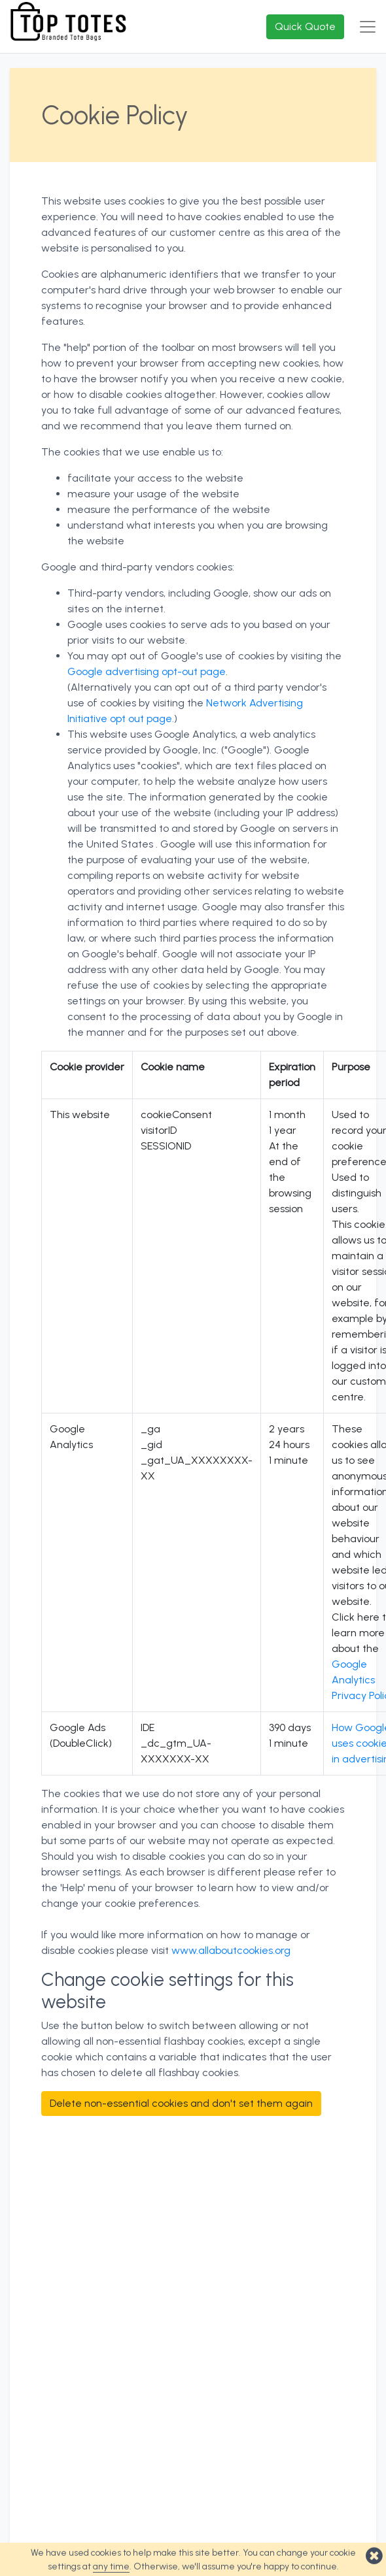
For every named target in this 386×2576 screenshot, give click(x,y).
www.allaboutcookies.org (230, 1950)
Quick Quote (305, 26)
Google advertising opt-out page (146, 671)
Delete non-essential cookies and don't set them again (181, 2103)
